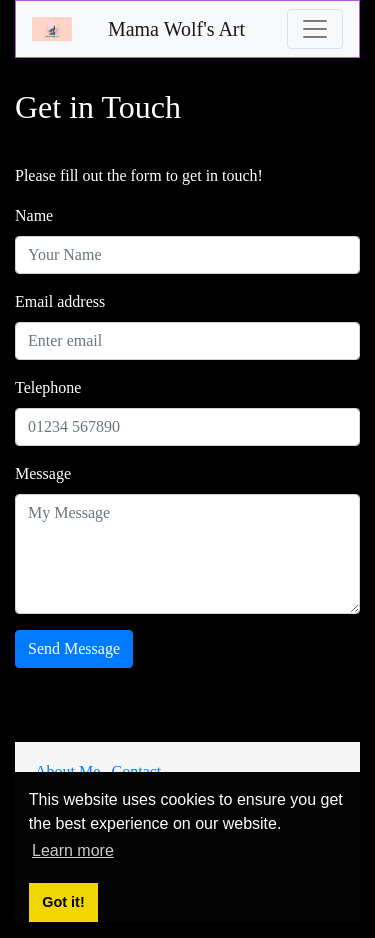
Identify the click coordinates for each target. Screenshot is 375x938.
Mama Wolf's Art (176, 29)
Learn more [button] (73, 850)
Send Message (74, 648)
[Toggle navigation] (315, 29)
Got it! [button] (63, 902)
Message (43, 473)
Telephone (48, 387)
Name (34, 215)
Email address (60, 301)
